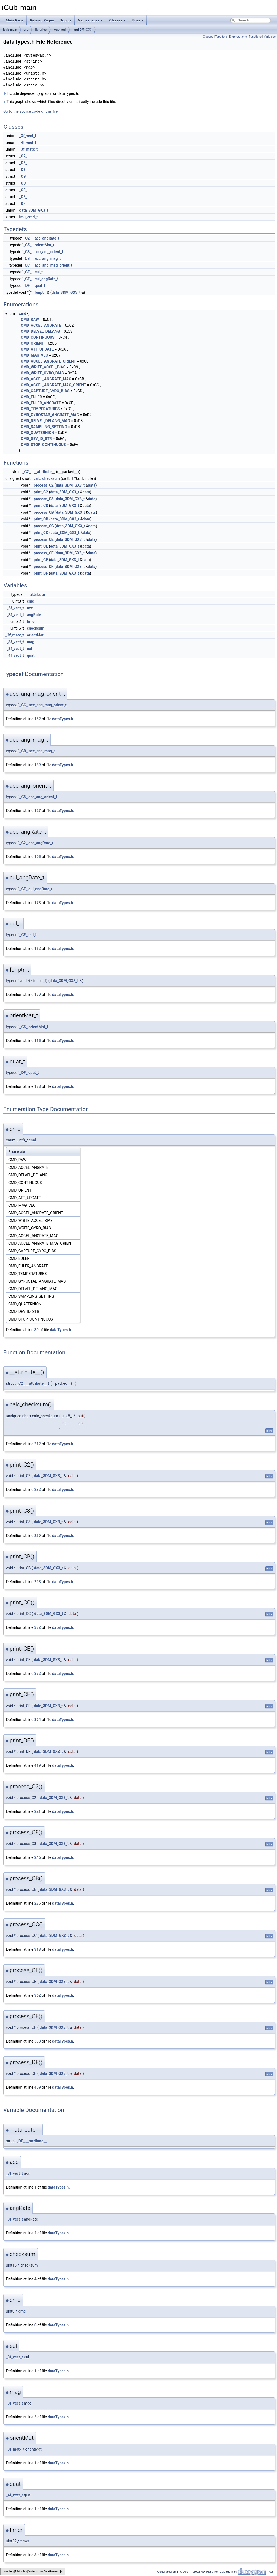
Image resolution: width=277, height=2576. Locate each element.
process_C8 (44, 499)
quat (30, 655)
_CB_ (23, 176)
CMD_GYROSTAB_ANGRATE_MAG (50, 415)
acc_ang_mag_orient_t (53, 265)
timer (31, 621)
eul (29, 648)
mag (30, 642)
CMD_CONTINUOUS (38, 337)
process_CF (44, 553)
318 (37, 1949)
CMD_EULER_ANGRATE (41, 403)
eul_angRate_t (46, 279)
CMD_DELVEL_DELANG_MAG (45, 421)
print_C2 (41, 492)
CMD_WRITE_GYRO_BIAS (42, 373)
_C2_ (23, 156)
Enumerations (238, 36)
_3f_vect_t (27, 136)
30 (36, 1330)
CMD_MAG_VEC (34, 355)
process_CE (44, 539)
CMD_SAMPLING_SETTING (44, 427)
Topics (65, 20)
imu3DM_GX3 (82, 29)
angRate (34, 615)
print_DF (41, 573)
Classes (117, 20)
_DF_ (23, 203)
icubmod (59, 29)
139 (37, 765)
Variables (270, 36)
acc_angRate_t (47, 238)
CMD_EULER (31, 397)
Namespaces (90, 20)
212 (37, 1444)
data (91, 485)
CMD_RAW (30, 319)
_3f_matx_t (28, 149)
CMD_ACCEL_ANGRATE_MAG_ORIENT (53, 385)
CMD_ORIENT (32, 343)
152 (37, 719)
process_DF (44, 566)
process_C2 (44, 485)
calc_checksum (47, 478)
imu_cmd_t (28, 217)
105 (37, 857)
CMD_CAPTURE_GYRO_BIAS (45, 391)
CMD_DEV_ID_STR (36, 438)
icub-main (10, 29)
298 (37, 1582)
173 (37, 903)
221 (37, 1811)
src (26, 29)
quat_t (40, 285)
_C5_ (23, 163)
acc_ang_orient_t (49, 252)
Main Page (14, 20)
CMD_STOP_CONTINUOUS (43, 444)
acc (30, 608)
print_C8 (41, 505)
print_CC (41, 532)
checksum (35, 628)
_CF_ (23, 197)
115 (37, 1040)
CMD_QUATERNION (37, 433)
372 (37, 1673)
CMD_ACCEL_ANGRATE (41, 325)
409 (37, 2087)
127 (37, 810)
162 (37, 948)
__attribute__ (44, 472)
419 (37, 1765)
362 (37, 1995)
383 (37, 2041)
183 (37, 1086)
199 (37, 994)
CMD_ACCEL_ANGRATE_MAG (46, 379)
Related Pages (42, 20)
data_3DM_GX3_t (33, 210)
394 (37, 1719)
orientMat (35, 635)
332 (37, 1627)
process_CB (44, 512)
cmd (22, 313)
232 (37, 1489)
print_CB (41, 519)
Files (138, 20)
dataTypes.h (62, 719)
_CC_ (23, 183)
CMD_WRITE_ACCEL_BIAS (43, 367)
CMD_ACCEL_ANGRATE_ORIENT (48, 361)
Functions (255, 36)
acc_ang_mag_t (48, 258)
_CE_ (23, 190)
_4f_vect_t (27, 142)
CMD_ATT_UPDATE (37, 349)
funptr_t (41, 292)
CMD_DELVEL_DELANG (40, 331)
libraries (41, 29)
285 (37, 1903)
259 (37, 1535)
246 (37, 1857)
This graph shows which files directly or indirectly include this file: (59, 101)
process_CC (44, 526)
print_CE (41, 546)
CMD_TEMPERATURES (40, 409)
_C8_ (23, 169)
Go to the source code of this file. (31, 111)
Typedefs (221, 36)
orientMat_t (44, 245)
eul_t (39, 272)
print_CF (41, 560)
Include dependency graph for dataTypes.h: (41, 93)
